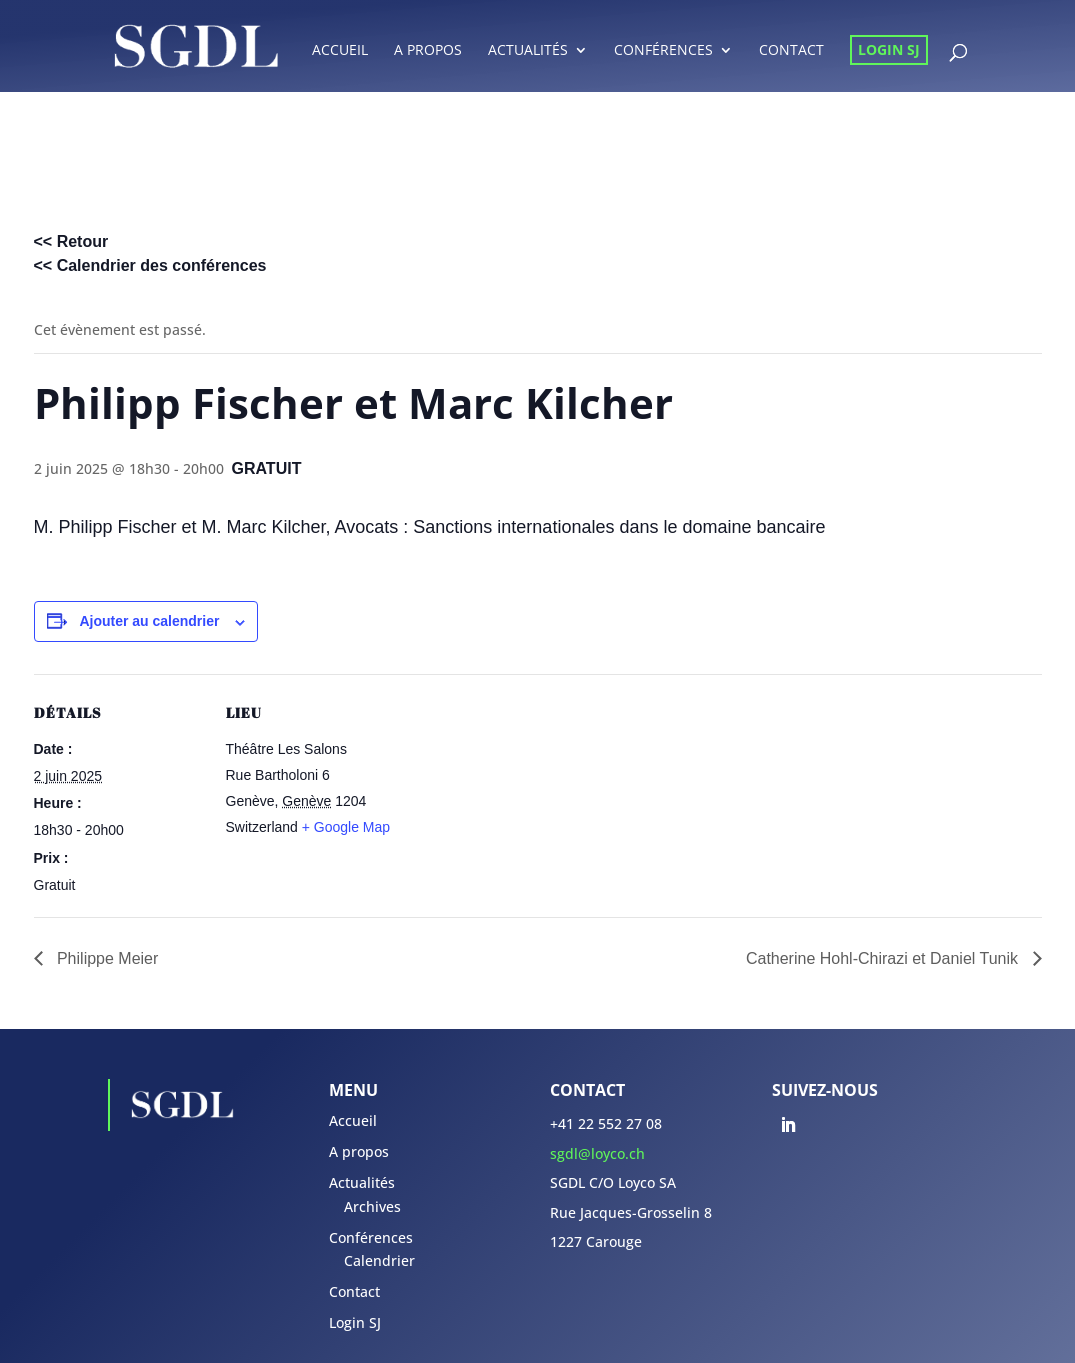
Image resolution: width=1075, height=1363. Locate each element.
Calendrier (379, 1260)
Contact (791, 51)
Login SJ (889, 49)
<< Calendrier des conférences (150, 265)
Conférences (663, 51)
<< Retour (71, 241)
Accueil (340, 51)
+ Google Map (346, 827)
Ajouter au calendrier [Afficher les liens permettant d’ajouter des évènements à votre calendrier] (149, 621)
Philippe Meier (106, 958)
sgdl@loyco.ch (597, 1153)
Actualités (528, 51)
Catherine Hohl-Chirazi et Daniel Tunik (884, 958)
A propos (428, 51)
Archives (372, 1206)
